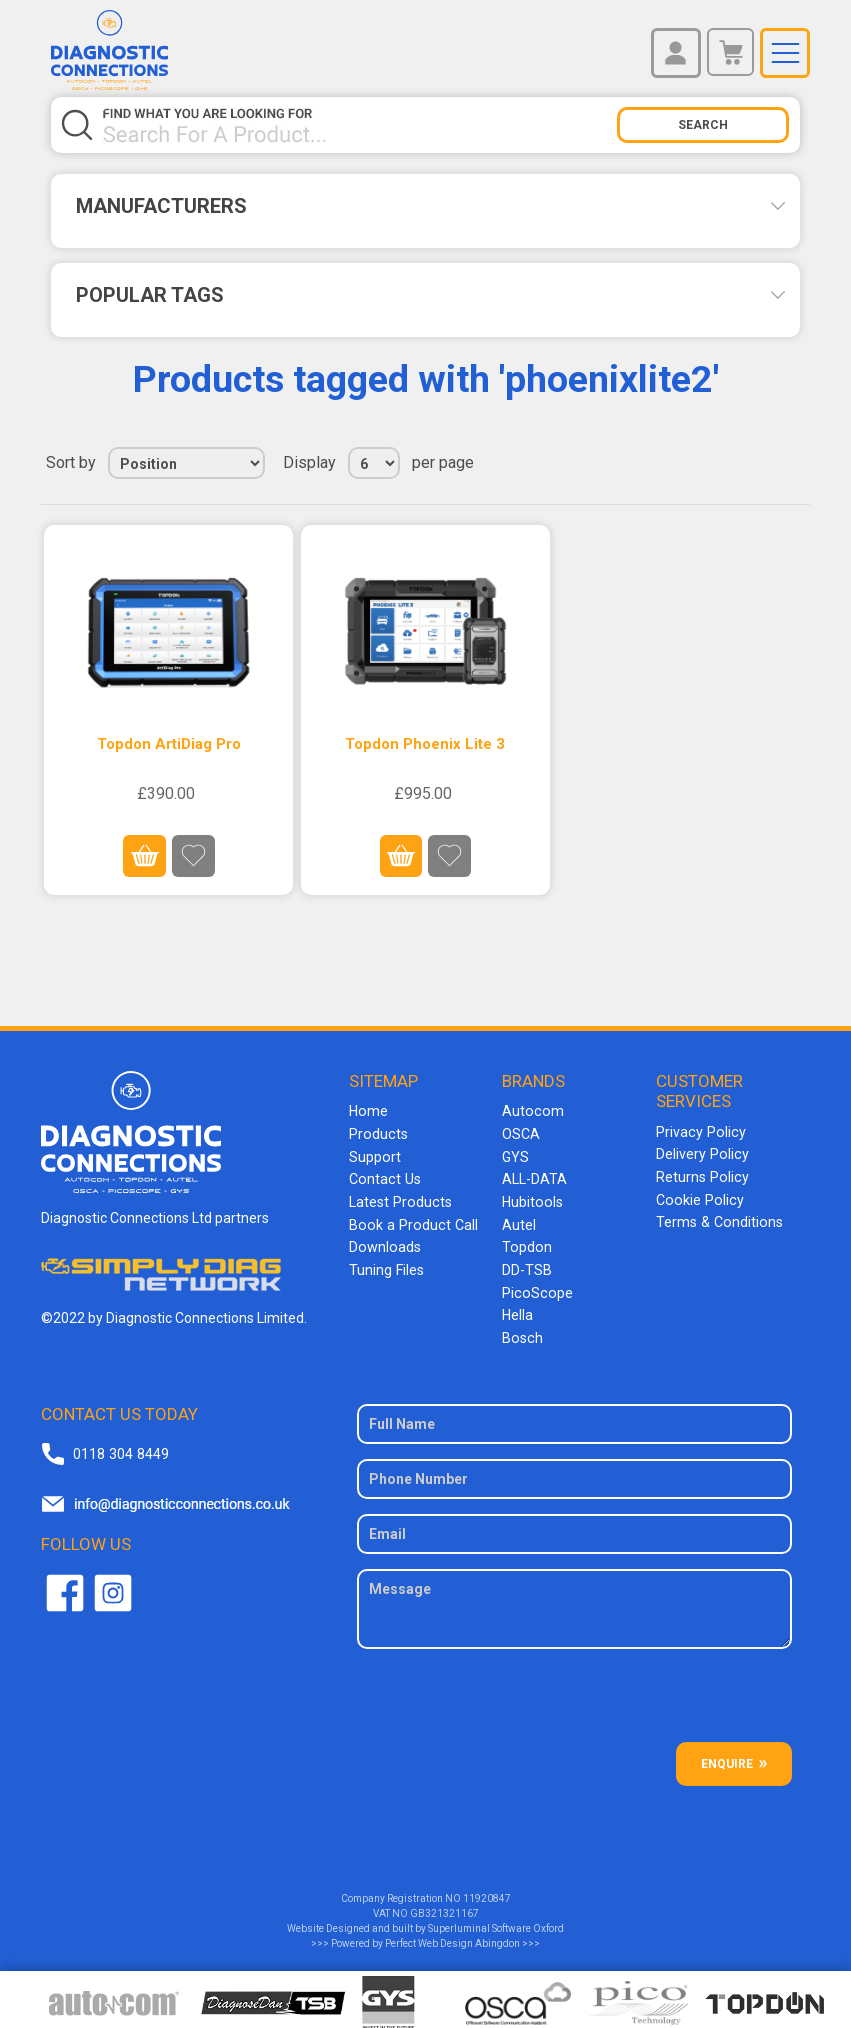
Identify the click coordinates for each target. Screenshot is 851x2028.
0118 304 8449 (120, 1446)
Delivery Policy (701, 1153)
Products (377, 1133)
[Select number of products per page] (374, 463)
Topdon (526, 1243)
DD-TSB (527, 1265)
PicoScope (535, 1287)
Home (368, 1111)
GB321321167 (444, 1905)
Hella (517, 1309)
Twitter (113, 1586)
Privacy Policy (699, 1131)
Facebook (65, 1586)
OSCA (521, 1133)
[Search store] (359, 125)
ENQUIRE (727, 1756)
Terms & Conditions (717, 1219)
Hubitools (531, 1199)
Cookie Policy (697, 1197)
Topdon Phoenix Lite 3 (425, 744)
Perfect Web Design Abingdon (452, 1935)
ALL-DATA (534, 1177)
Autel (519, 1221)
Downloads (384, 1243)
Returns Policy (701, 1175)
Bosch (521, 1331)
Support (374, 1155)
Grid (757, 463)
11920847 (487, 1890)
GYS (515, 1155)
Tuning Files (386, 1265)
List (793, 463)
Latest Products (399, 1199)
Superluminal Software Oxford (496, 1920)
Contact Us (383, 1177)
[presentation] (574, 1695)
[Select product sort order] (186, 463)
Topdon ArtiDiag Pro (169, 744)
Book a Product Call (410, 1221)
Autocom (531, 1111)
